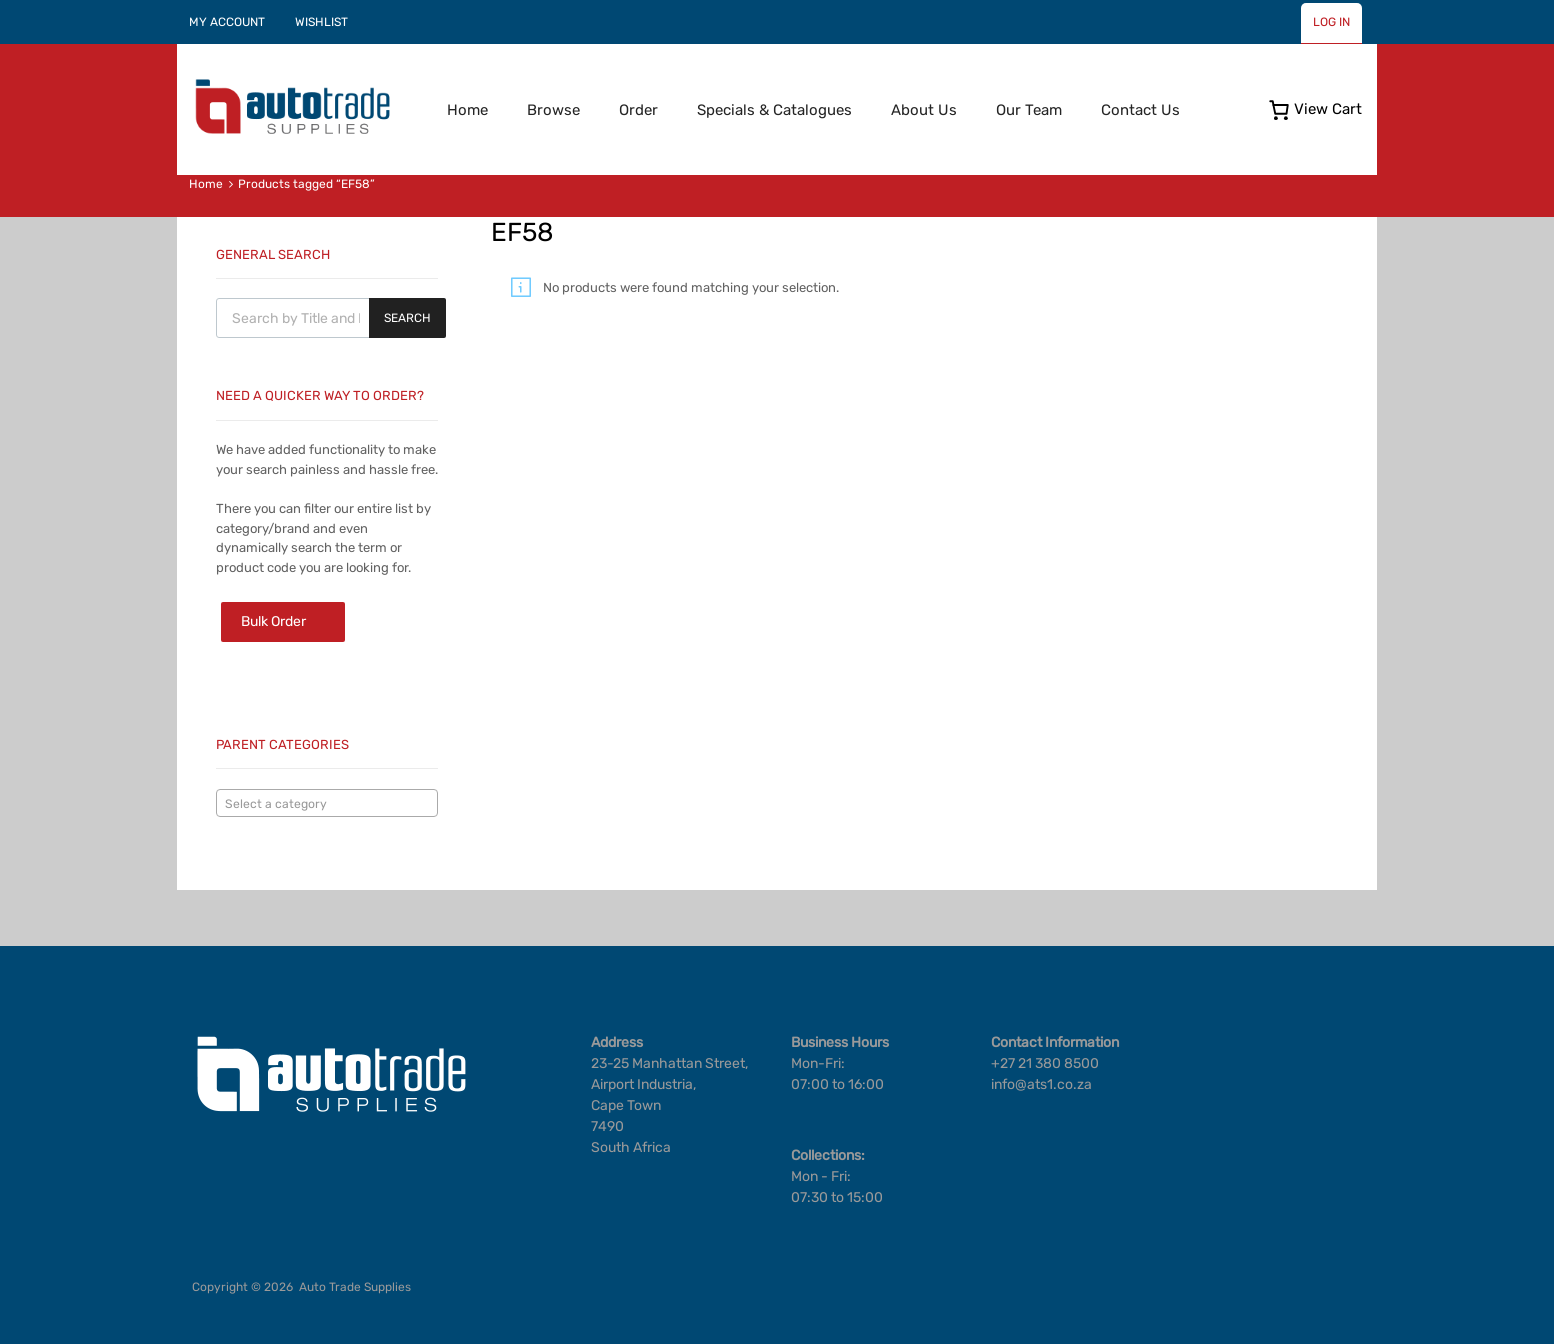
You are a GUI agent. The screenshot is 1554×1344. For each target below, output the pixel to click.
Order (638, 110)
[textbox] (327, 804)
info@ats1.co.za (1041, 1084)
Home (467, 110)
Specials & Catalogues (774, 110)
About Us (924, 110)
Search (407, 318)
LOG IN (1331, 22)
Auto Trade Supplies (355, 1287)
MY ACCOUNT (227, 22)
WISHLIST (321, 22)
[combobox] (327, 803)
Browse (553, 110)
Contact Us (1140, 110)
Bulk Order (273, 621)
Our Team (1029, 110)
